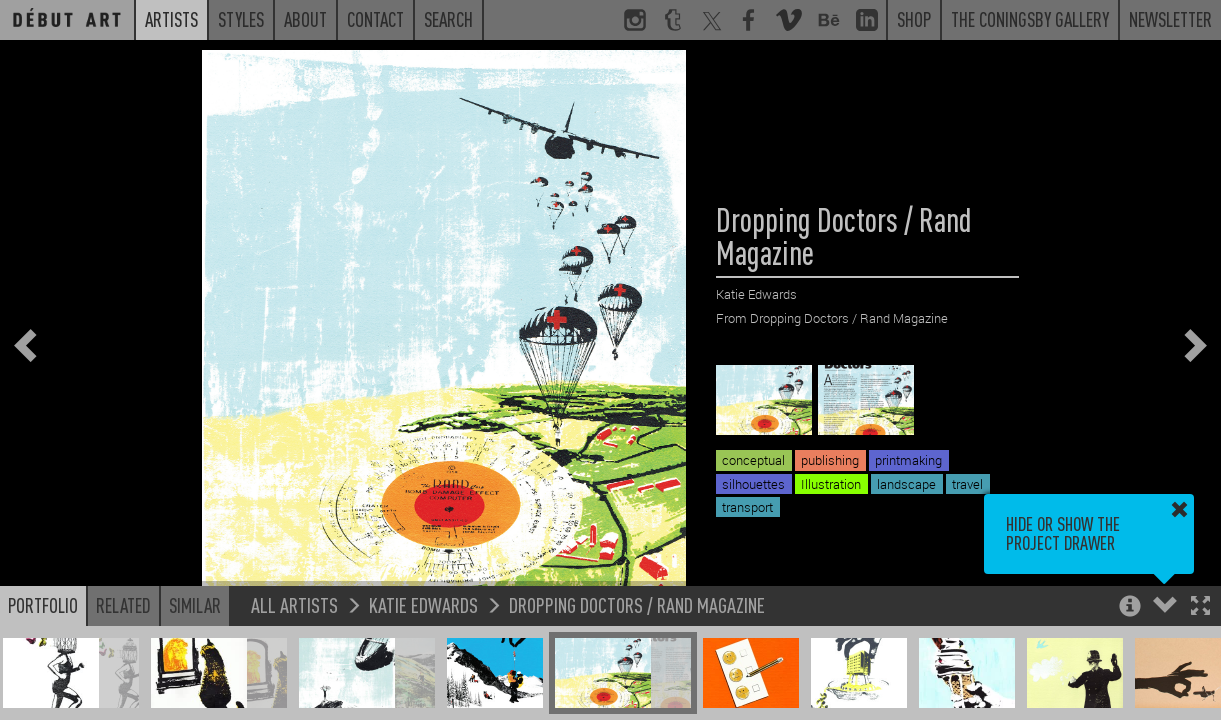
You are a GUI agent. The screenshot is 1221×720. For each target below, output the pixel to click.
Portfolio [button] (43, 605)
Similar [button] (195, 605)
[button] (1200, 607)
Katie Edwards (423, 604)
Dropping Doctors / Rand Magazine (637, 604)
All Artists (294, 604)
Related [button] (123, 605)
